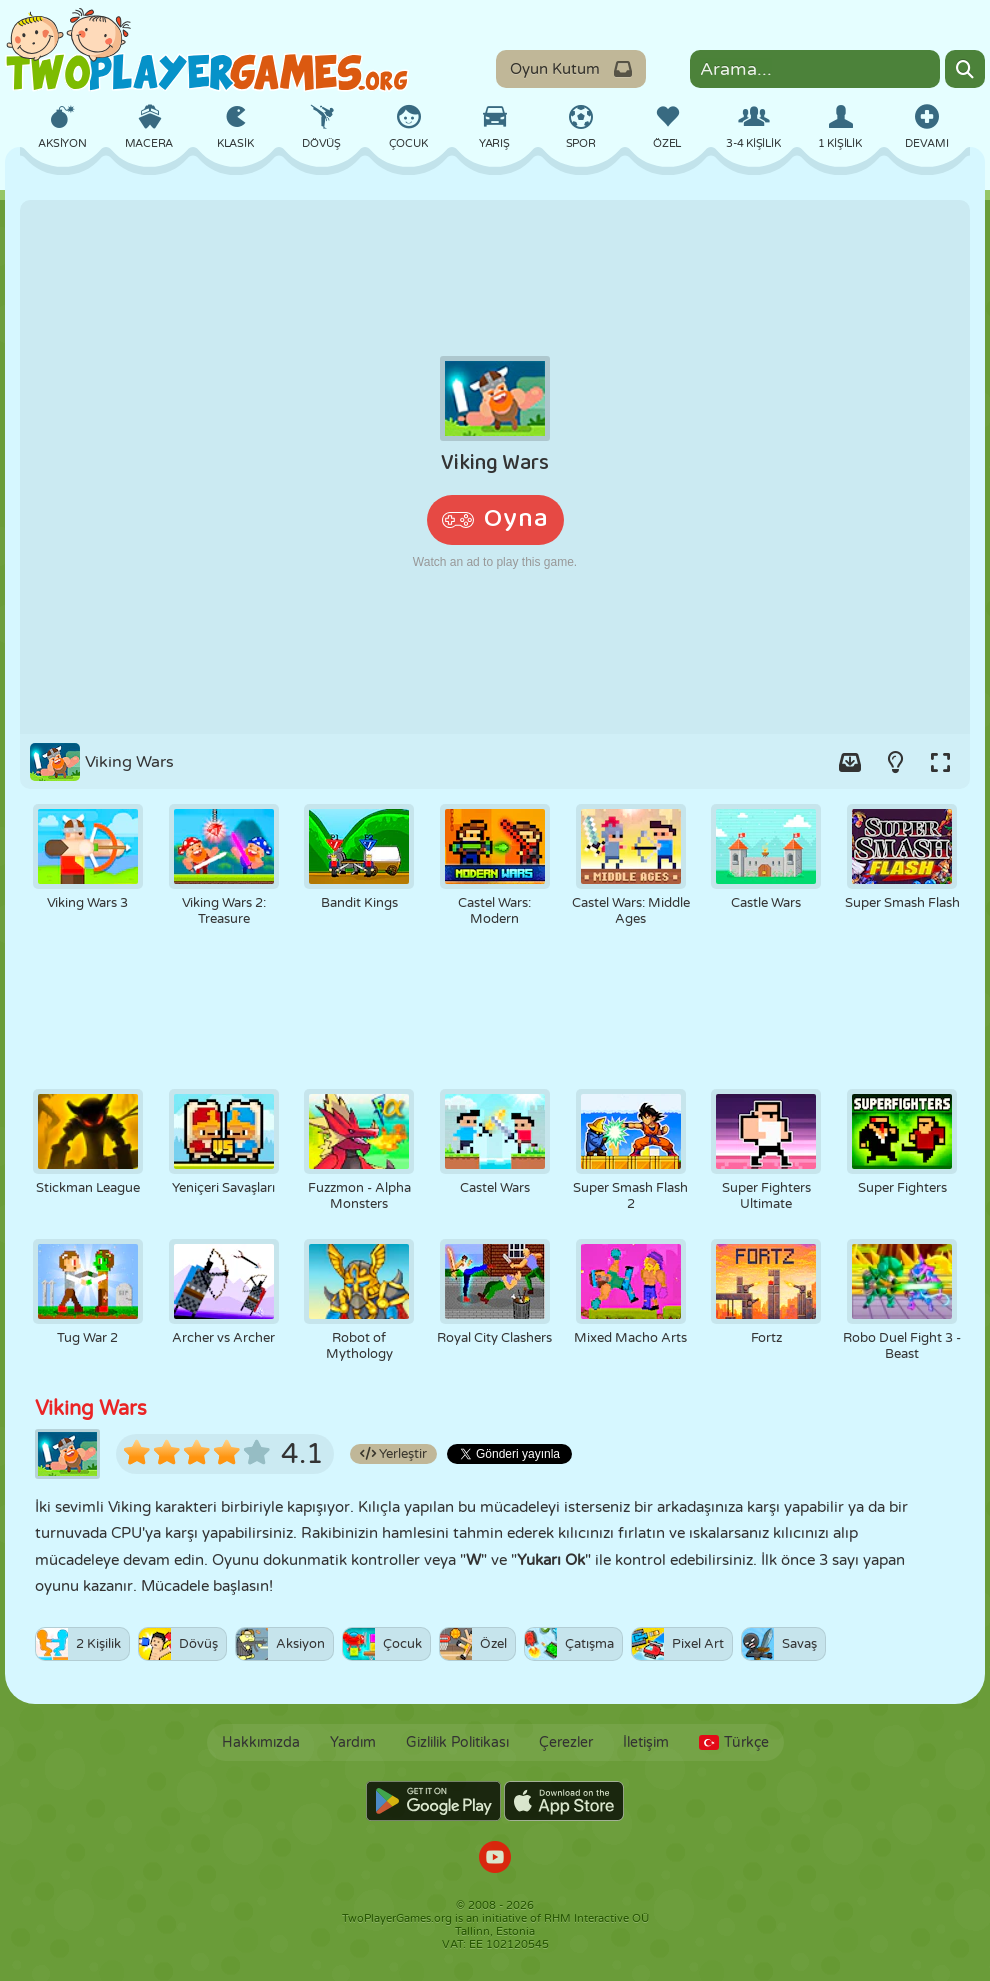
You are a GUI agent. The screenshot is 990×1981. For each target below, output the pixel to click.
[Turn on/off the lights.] (895, 762)
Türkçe (734, 1742)
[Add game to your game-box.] (850, 762)
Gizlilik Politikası (457, 1742)
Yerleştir (393, 1454)
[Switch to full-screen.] (940, 762)
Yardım (353, 1742)
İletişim (646, 1742)
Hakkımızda (261, 1742)
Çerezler (566, 1742)
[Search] (965, 69)
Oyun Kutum (571, 69)
